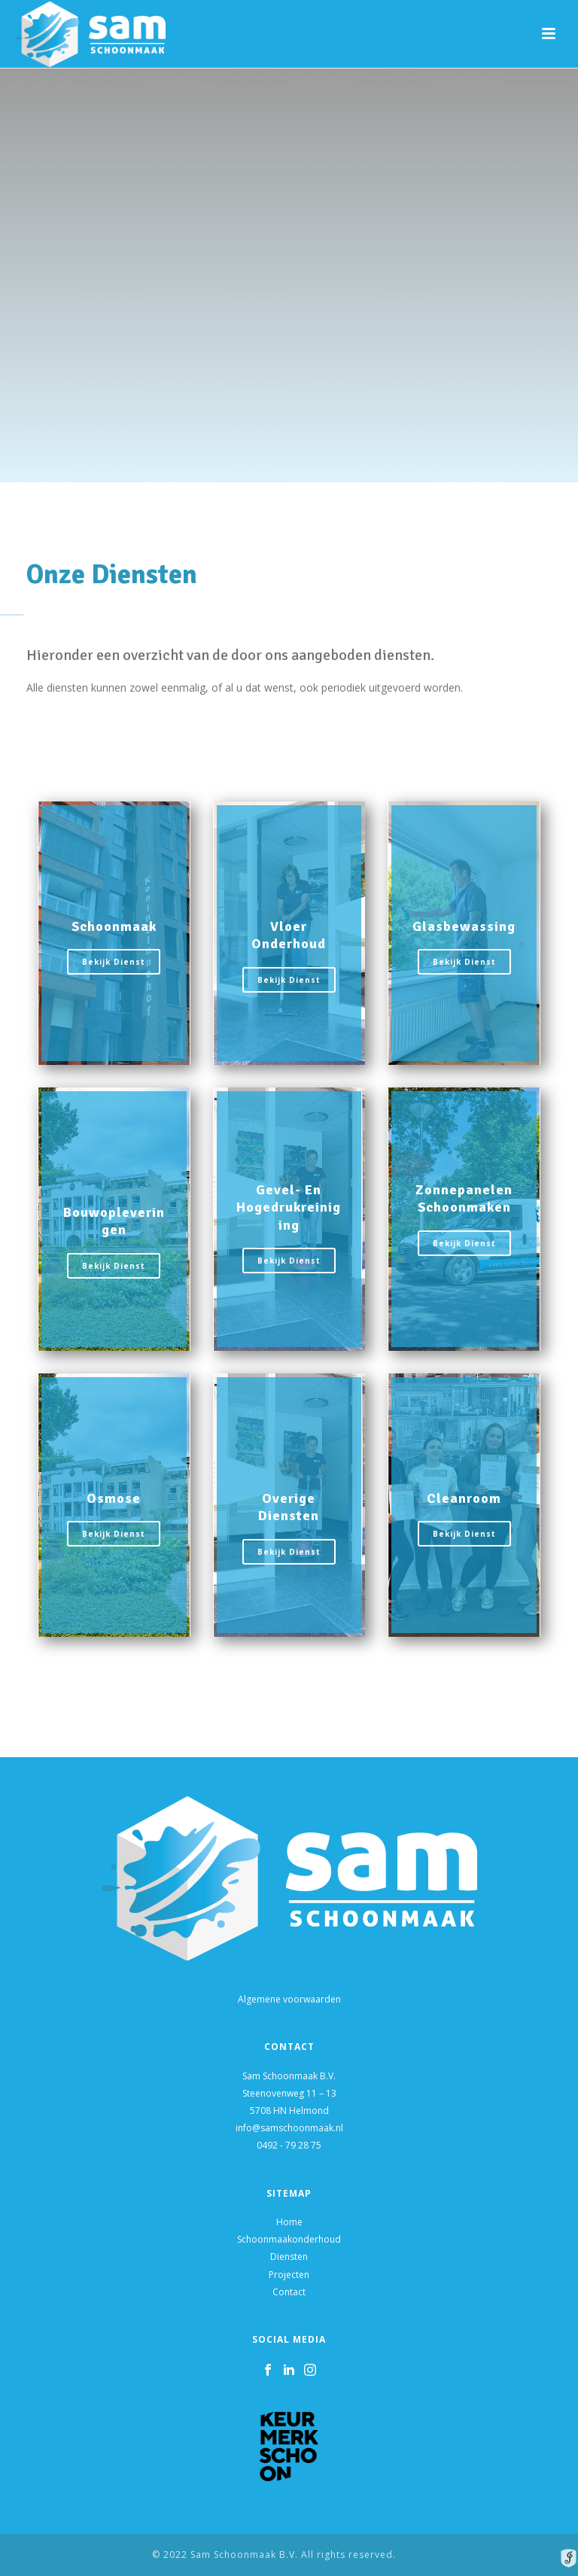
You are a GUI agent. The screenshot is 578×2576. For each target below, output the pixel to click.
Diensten (289, 2256)
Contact (289, 2292)
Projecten (289, 2274)
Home (289, 2222)
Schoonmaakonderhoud (289, 2239)
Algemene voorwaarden (289, 1999)
